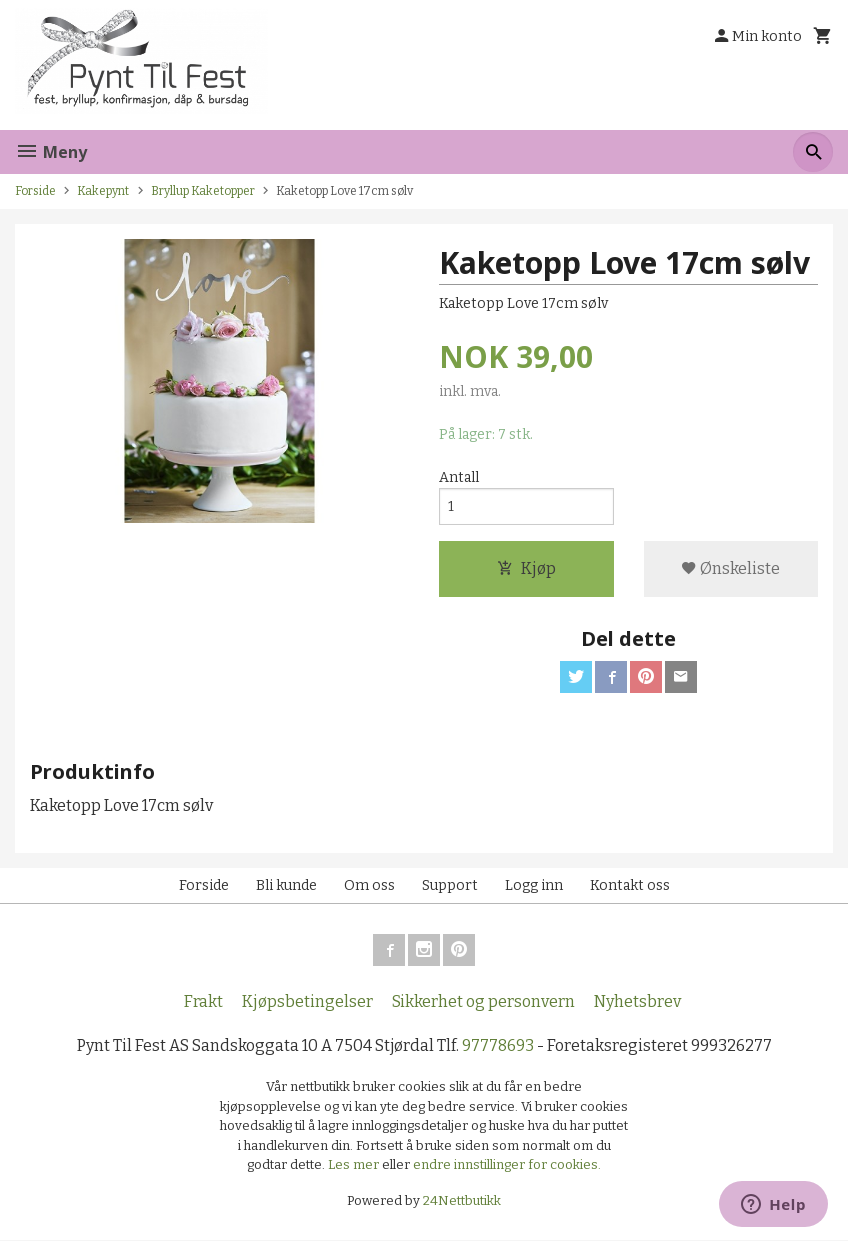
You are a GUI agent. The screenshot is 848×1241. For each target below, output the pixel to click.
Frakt (203, 1001)
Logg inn (534, 885)
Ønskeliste (730, 568)
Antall (459, 477)
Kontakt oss (630, 885)
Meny (51, 152)
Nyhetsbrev (637, 1001)
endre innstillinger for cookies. (507, 1165)
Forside (35, 191)
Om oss (369, 885)
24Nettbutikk (462, 1200)
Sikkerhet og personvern (483, 1001)
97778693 (498, 1045)
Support (450, 885)
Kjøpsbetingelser (307, 1001)
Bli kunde (286, 885)
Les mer (355, 1165)
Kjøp (526, 568)
